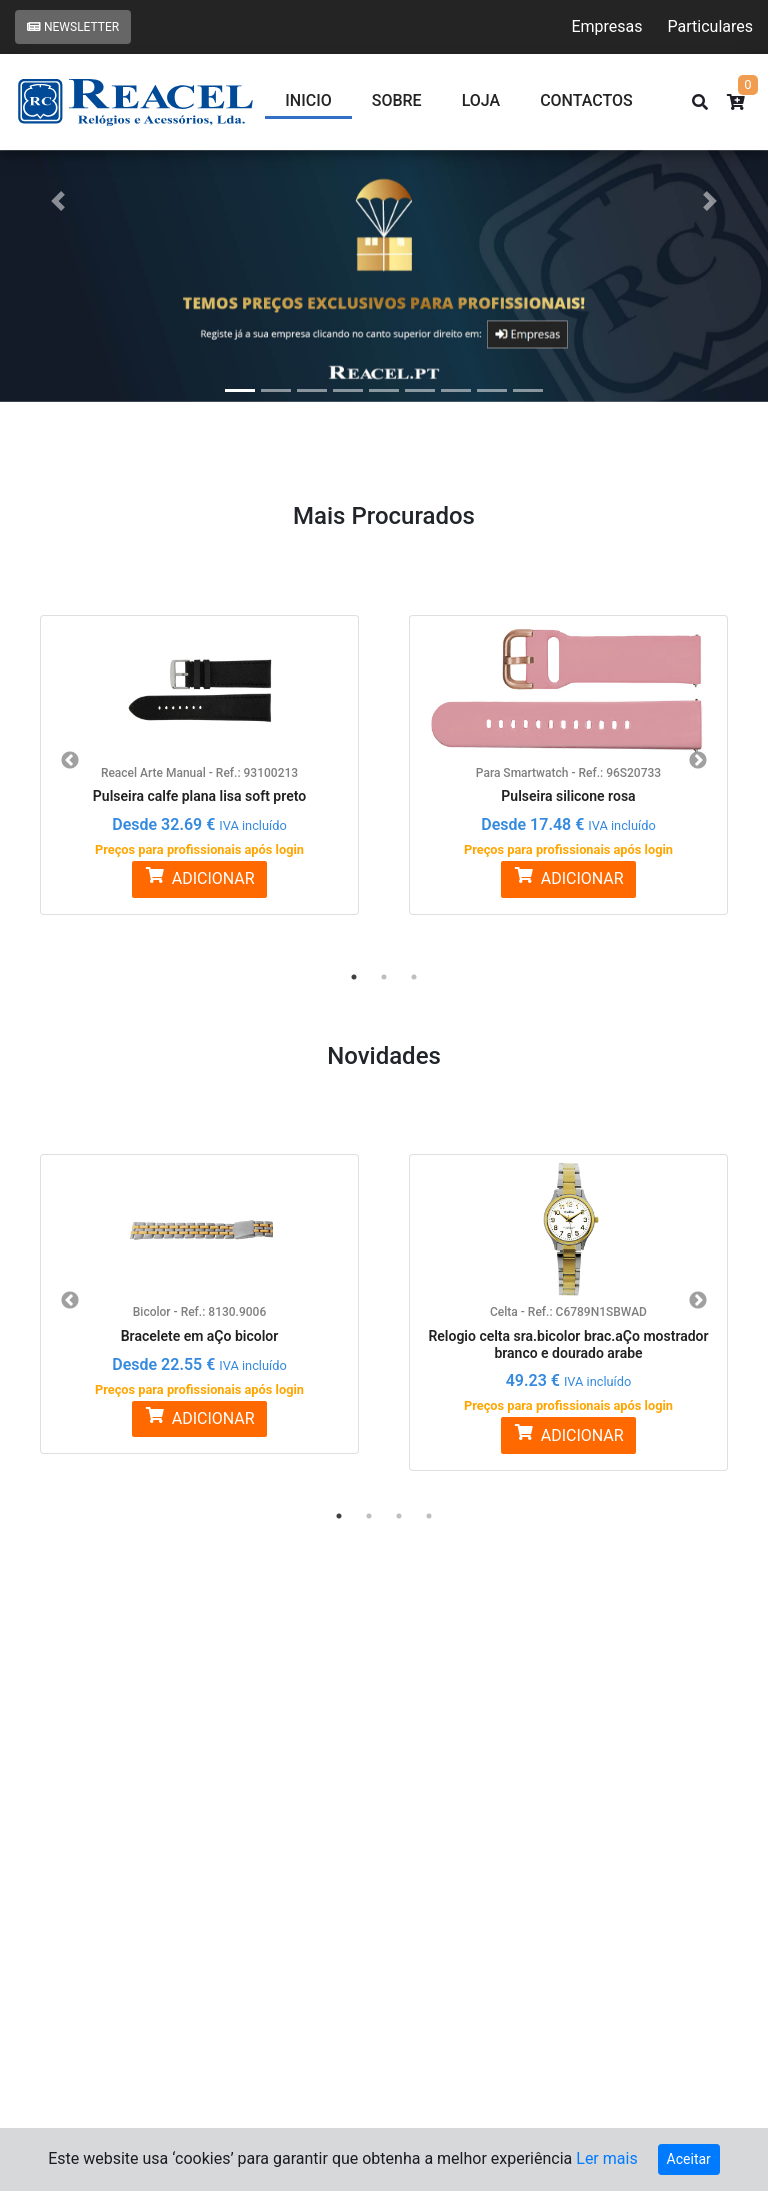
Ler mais (606, 2158)
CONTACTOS (586, 100)
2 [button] (384, 977)
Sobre (397, 100)
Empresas (606, 26)
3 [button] (414, 977)
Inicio (308, 100)
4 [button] (429, 1516)
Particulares (710, 26)
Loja (481, 100)
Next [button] (698, 761)
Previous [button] (70, 761)
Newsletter (73, 27)
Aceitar (689, 2159)
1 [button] (354, 977)
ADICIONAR (199, 877)
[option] (199, 753)
